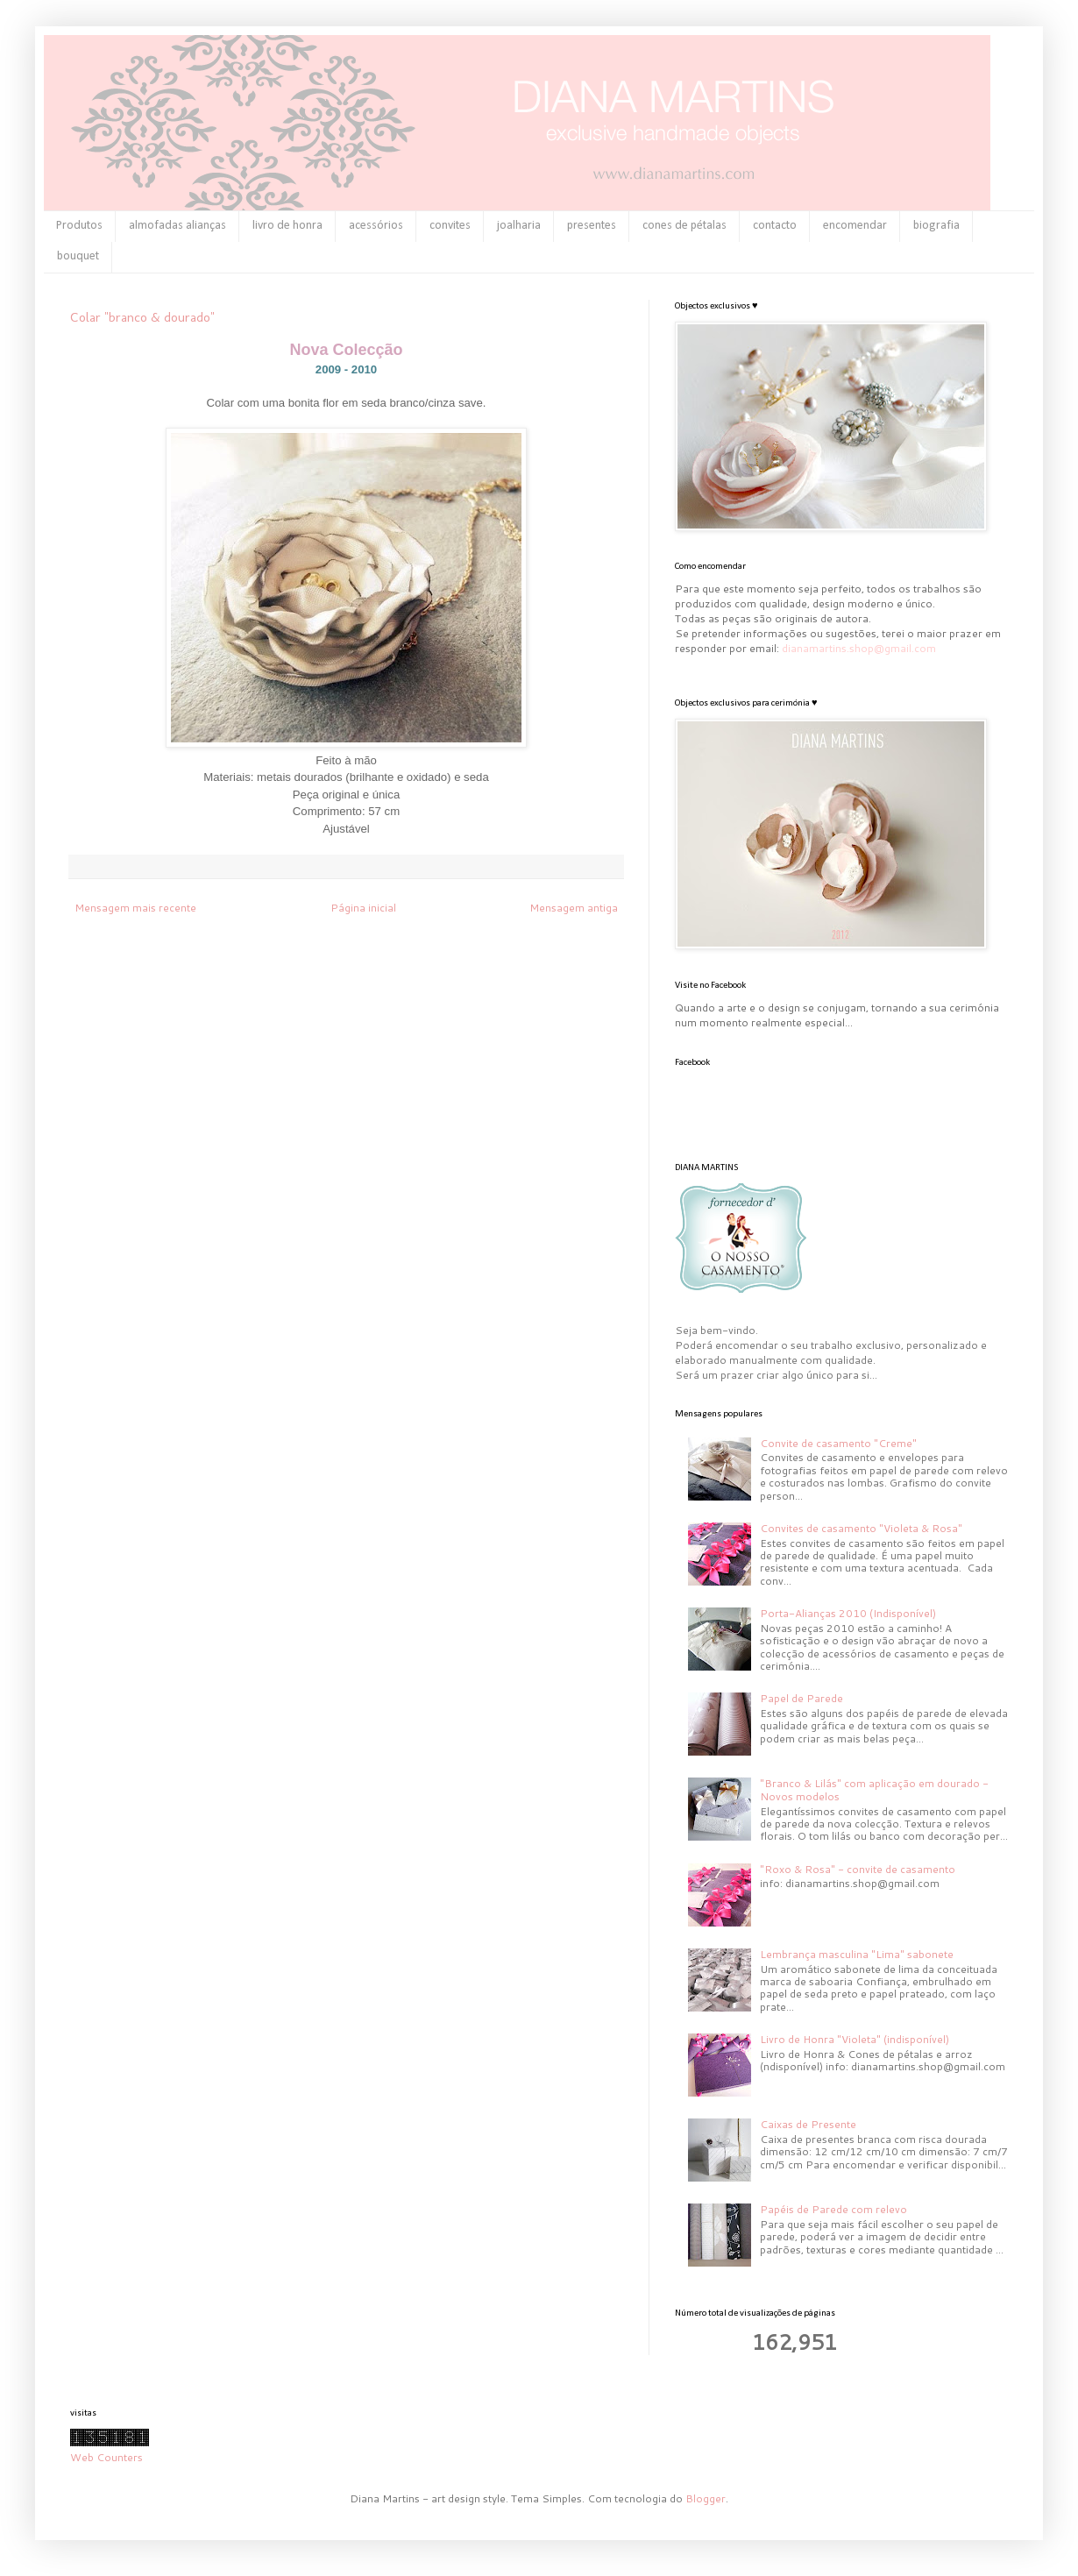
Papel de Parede (801, 1698)
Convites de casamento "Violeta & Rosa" (861, 1528)
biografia (936, 225)
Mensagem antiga (573, 907)
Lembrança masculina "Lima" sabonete (857, 1954)
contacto (775, 225)
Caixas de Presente (808, 2124)
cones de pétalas (684, 225)
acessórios (376, 225)
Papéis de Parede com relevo (833, 2209)
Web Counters (106, 2457)
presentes (591, 225)
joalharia (519, 225)
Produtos (79, 225)
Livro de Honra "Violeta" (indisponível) (854, 2039)
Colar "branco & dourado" (142, 317)
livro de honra (287, 225)
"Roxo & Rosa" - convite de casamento (857, 1869)
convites (450, 225)
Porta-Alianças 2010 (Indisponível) (848, 1613)
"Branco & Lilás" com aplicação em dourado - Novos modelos (874, 1789)
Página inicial (363, 907)
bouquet (78, 256)
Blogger (705, 2498)
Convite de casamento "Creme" (838, 1443)
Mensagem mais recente (135, 907)
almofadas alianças (177, 225)
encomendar (855, 225)
